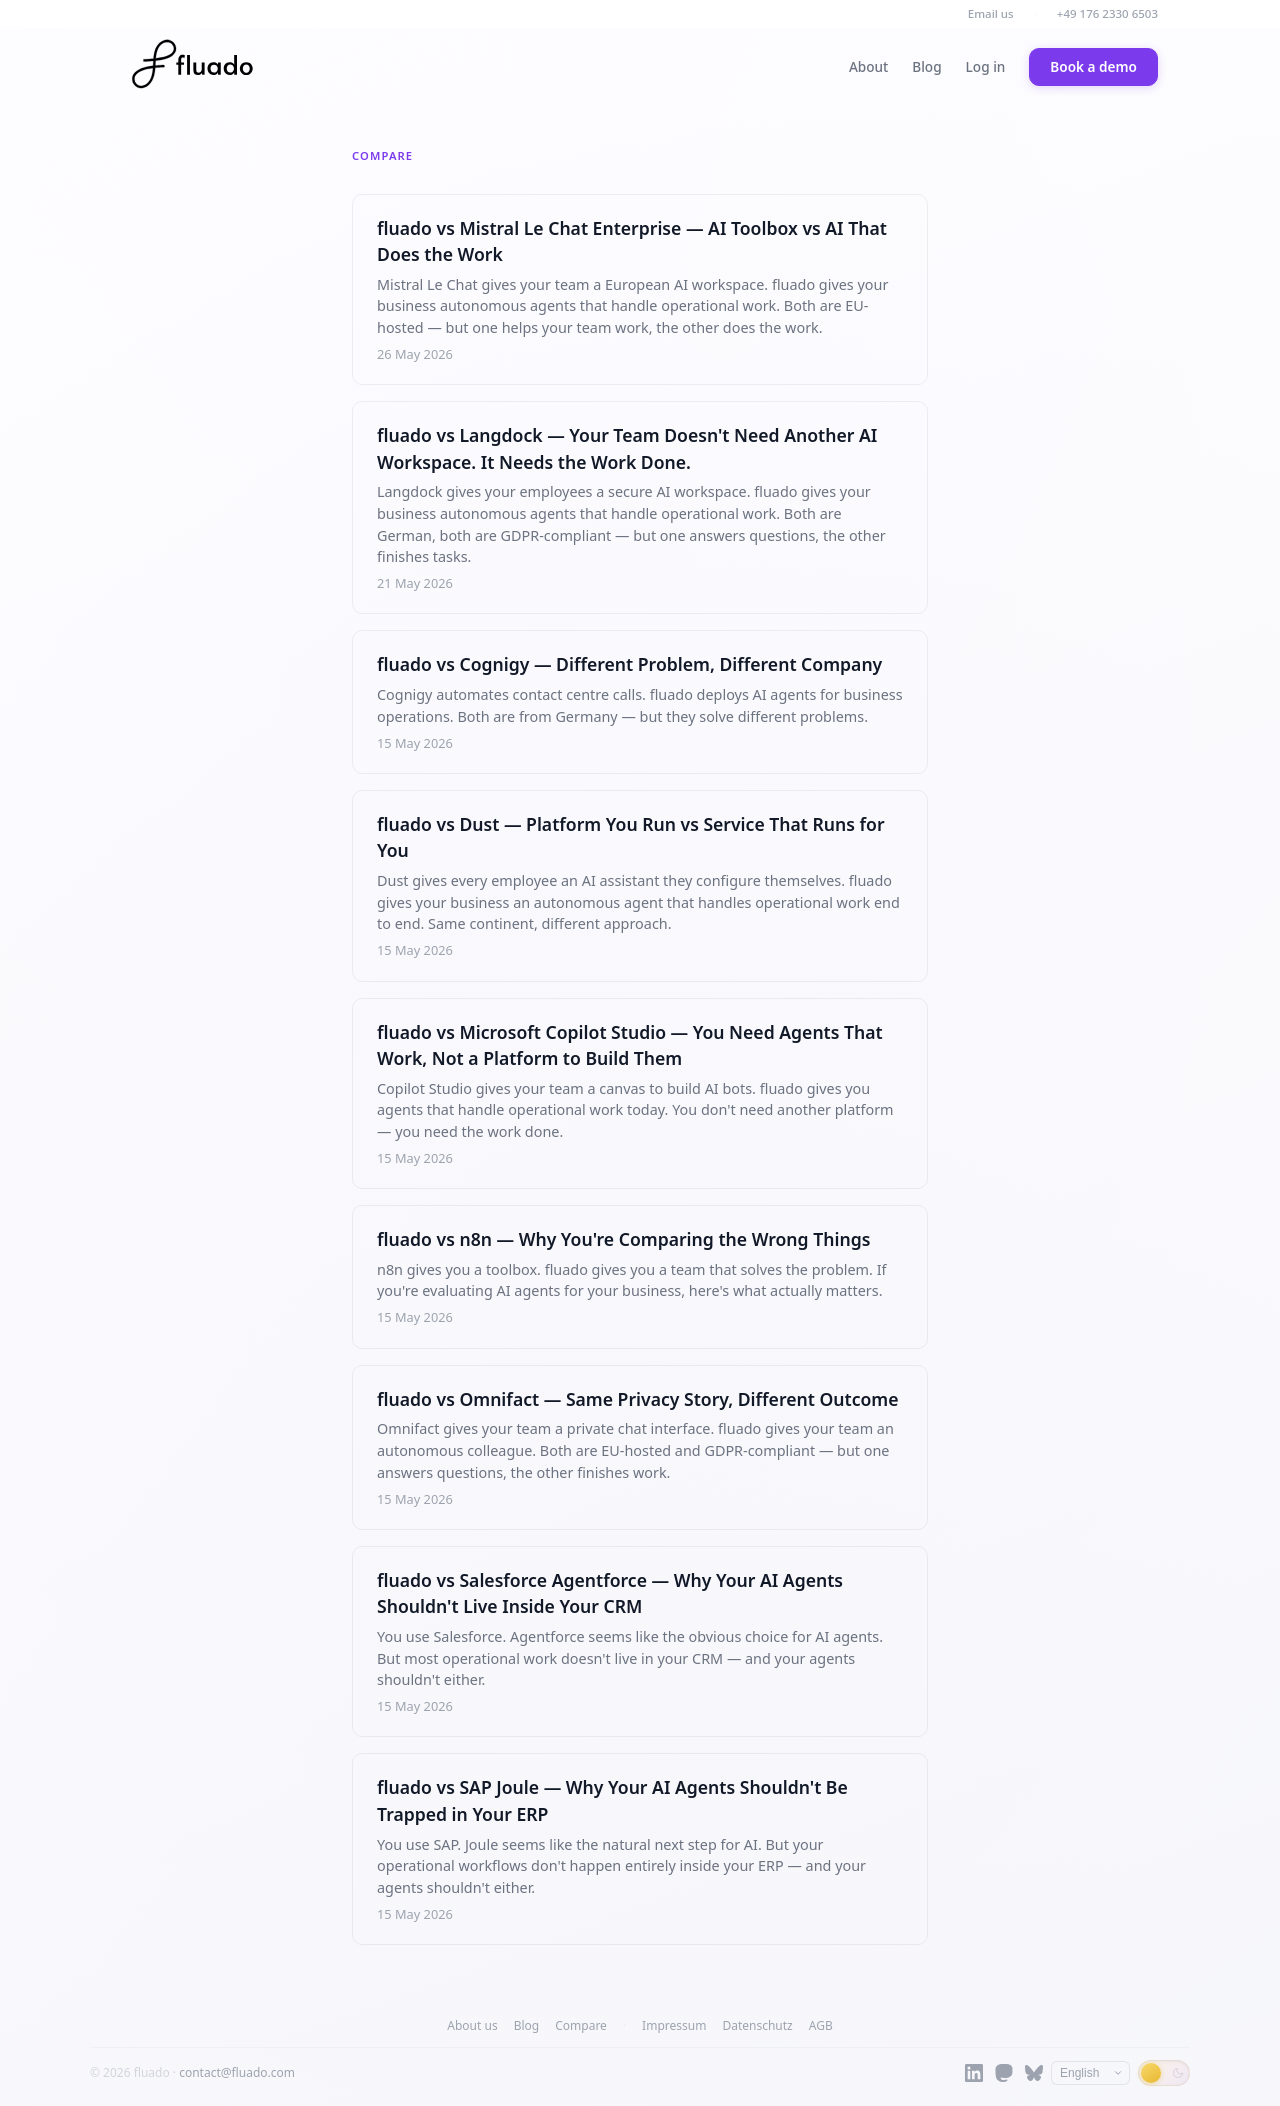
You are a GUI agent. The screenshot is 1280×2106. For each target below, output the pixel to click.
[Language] (1090, 2073)
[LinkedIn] (974, 2073)
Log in (986, 66)
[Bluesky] (1034, 2073)
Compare (581, 2025)
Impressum (674, 2025)
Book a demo (1093, 66)
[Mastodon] (1004, 2073)
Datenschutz (757, 2025)
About (868, 66)
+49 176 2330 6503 (1107, 13)
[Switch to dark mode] (1164, 2073)
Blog (926, 66)
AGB (821, 2025)
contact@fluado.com (237, 2072)
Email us (991, 13)
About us (472, 2025)
